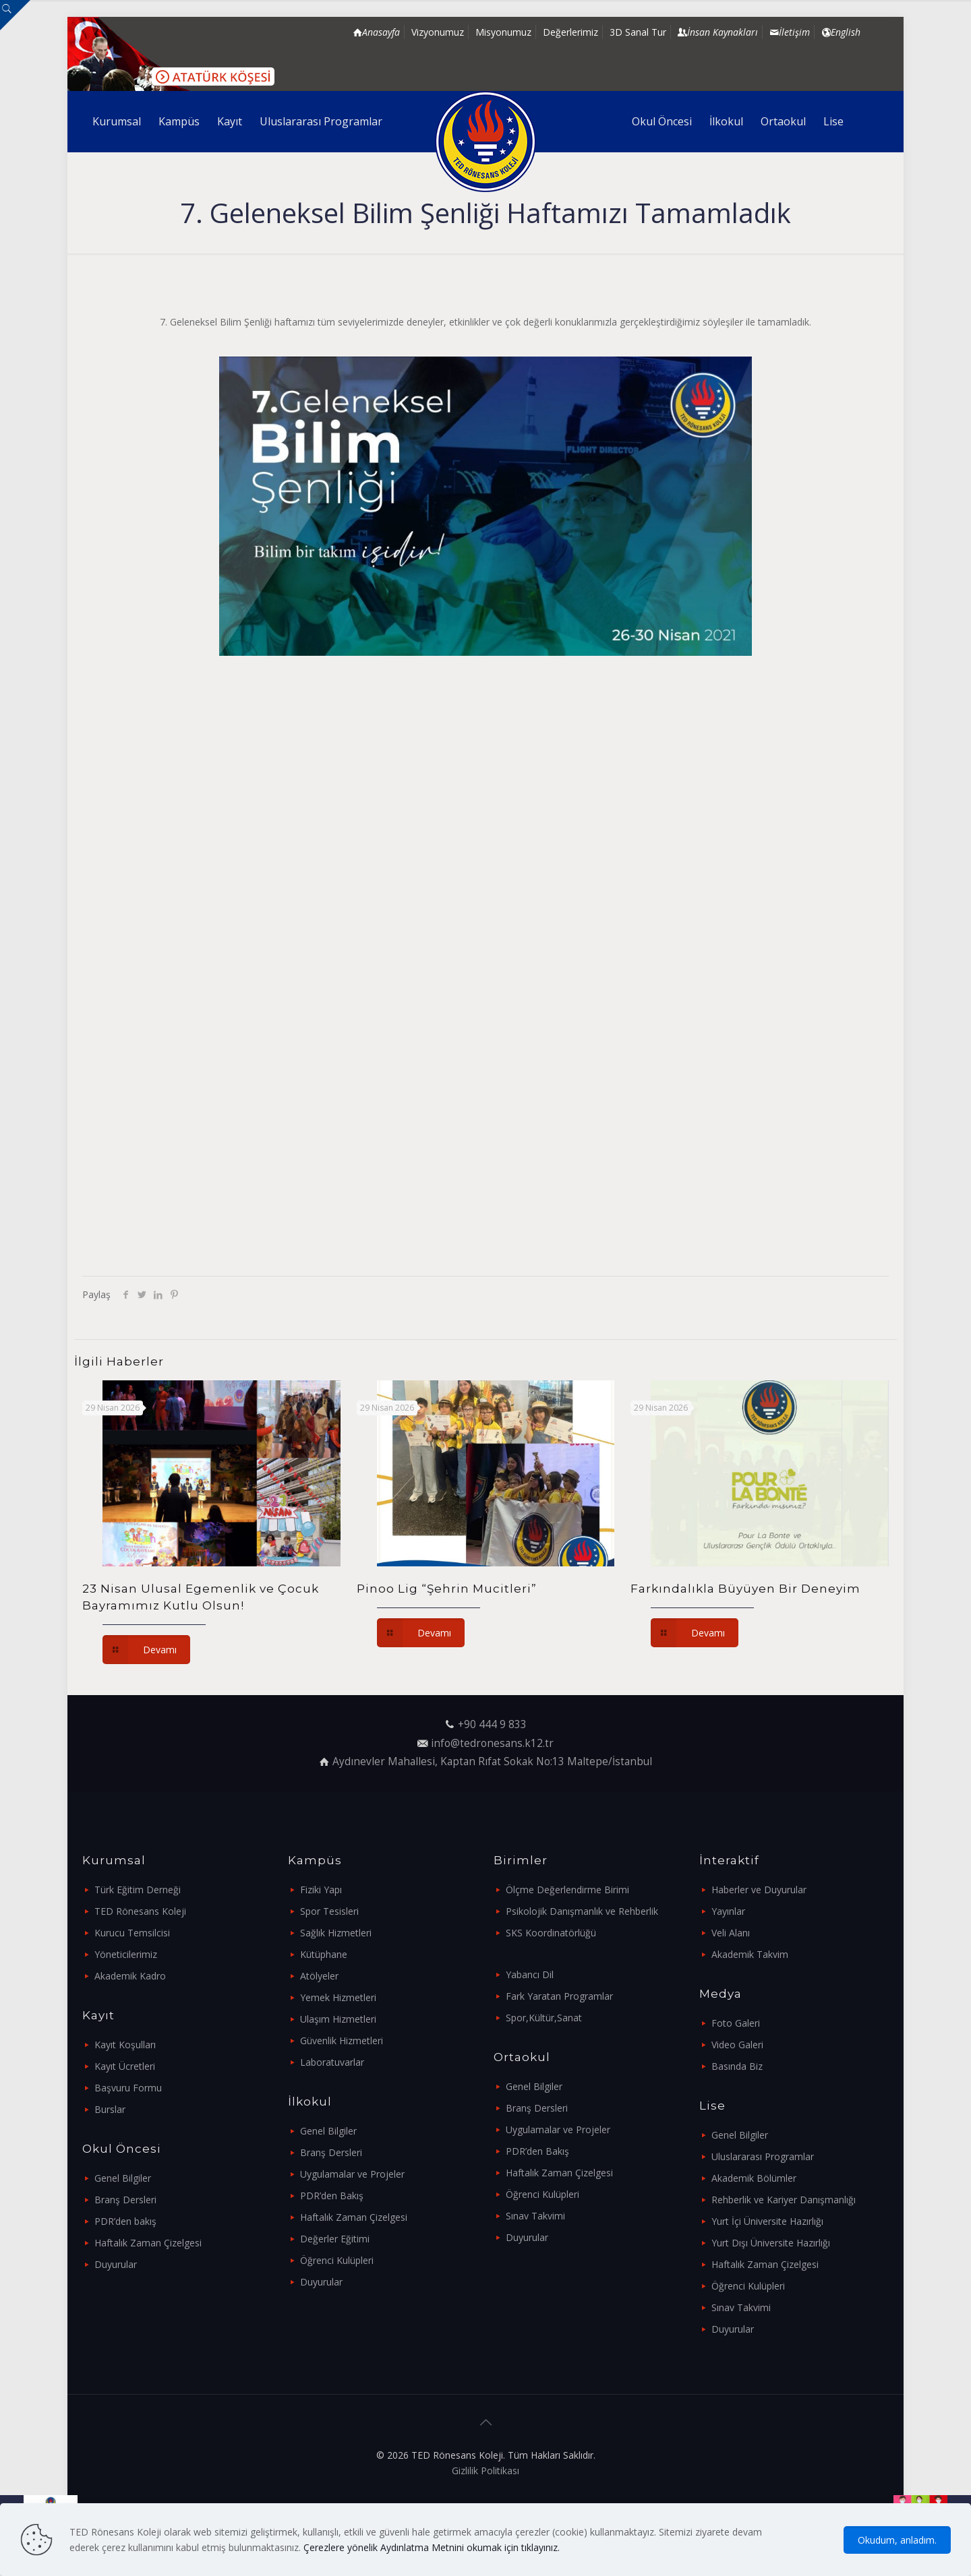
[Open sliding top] (15, 15)
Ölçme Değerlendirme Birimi (567, 1889)
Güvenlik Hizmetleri (341, 2040)
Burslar (109, 2109)
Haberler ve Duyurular (758, 1889)
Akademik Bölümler (753, 2178)
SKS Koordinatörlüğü (551, 1932)
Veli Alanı (730, 1932)
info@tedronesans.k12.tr (492, 1743)
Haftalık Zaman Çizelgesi (148, 2242)
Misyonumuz (503, 32)
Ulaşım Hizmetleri (338, 2019)
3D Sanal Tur (638, 32)
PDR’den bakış (125, 2221)
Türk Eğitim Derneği (137, 1889)
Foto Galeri (735, 2023)
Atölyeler (319, 1975)
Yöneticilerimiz (125, 1954)
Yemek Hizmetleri (338, 1997)
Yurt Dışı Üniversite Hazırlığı (770, 2242)
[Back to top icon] (485, 2422)
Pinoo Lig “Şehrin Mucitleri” (447, 1588)
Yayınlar (728, 1911)
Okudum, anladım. (897, 2540)
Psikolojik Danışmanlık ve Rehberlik (582, 1911)
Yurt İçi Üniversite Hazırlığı (767, 2221)
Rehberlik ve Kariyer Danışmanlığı (783, 2199)
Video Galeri (737, 2044)
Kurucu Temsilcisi (132, 1932)
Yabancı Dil (530, 1974)
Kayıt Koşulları (125, 2044)
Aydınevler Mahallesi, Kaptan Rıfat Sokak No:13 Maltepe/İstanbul (492, 1761)
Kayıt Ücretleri (124, 2066)
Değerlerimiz (570, 32)
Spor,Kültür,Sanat (544, 2017)
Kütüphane (323, 1954)
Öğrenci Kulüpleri (337, 2260)
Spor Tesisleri (329, 1911)
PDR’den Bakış (331, 2195)
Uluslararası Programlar (762, 2156)
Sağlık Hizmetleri (336, 1932)
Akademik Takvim (749, 1954)
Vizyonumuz (437, 32)
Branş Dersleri (125, 2199)
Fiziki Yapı (321, 1889)
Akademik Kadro (130, 1975)
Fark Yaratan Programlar (559, 1996)
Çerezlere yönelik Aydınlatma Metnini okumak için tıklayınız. (431, 2547)
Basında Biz (737, 2066)
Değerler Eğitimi (335, 2238)
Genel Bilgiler (122, 2178)
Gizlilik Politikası (485, 2470)
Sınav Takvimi (535, 2215)
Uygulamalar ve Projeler (352, 2174)
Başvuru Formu (128, 2087)
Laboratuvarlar (332, 2062)
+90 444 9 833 (492, 1724)
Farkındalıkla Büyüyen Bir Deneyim (745, 1588)
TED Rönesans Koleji (140, 1911)
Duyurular (115, 2264)
